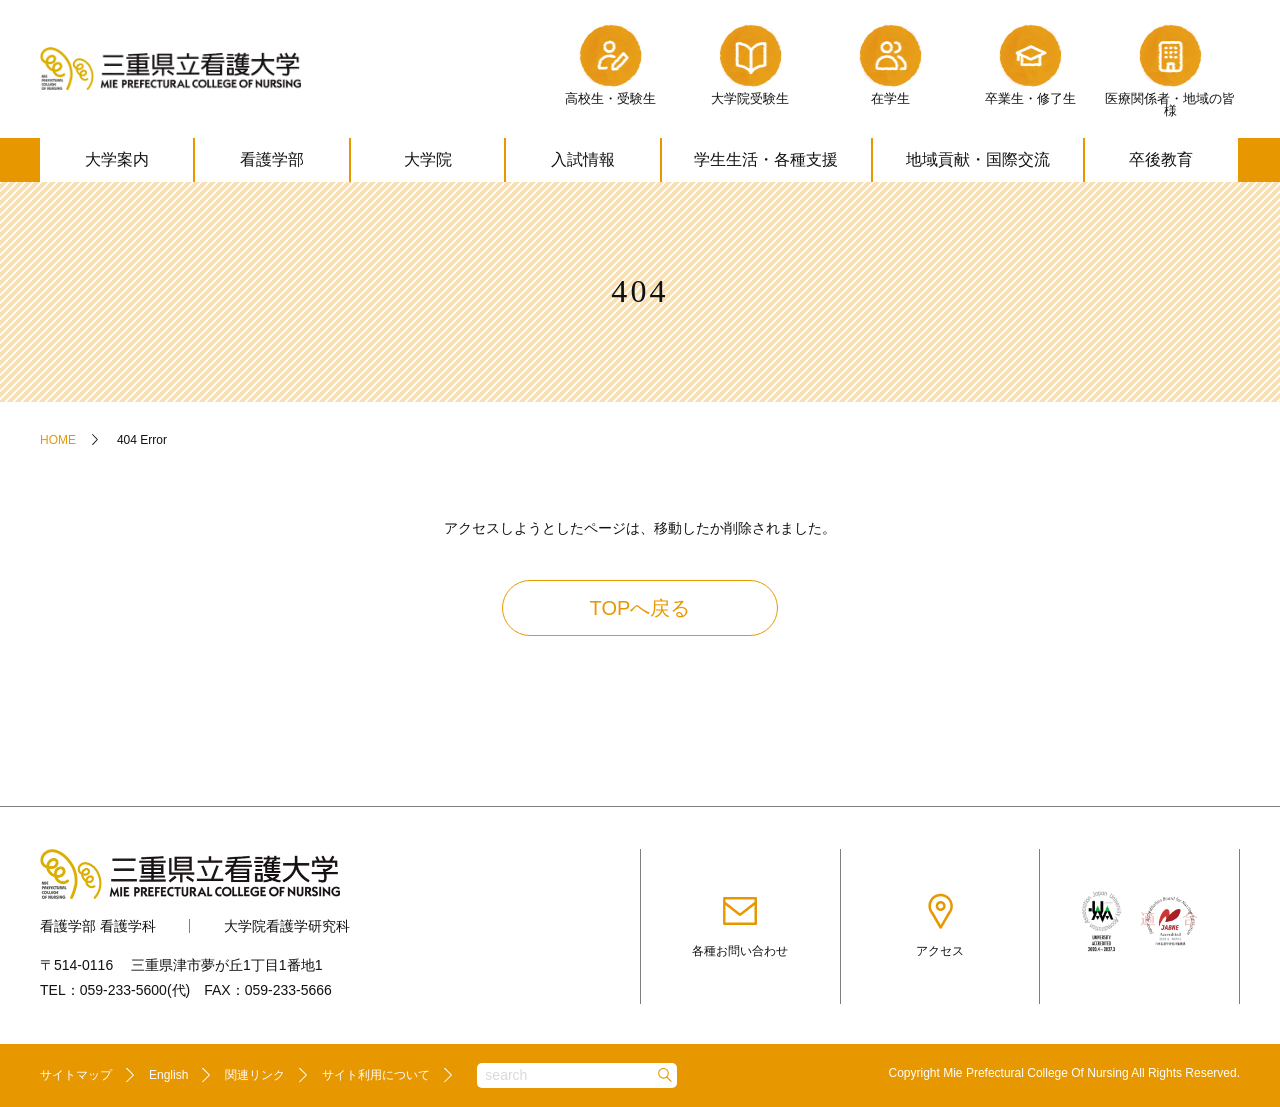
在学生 (890, 62)
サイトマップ (76, 1075)
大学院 (428, 159)
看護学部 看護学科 (98, 926)
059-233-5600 (123, 990)
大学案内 (117, 159)
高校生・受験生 (610, 62)
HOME (58, 440)
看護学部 (272, 159)
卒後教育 (1161, 159)
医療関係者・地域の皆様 (1170, 69)
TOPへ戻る (640, 608)
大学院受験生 (750, 62)
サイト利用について (376, 1075)
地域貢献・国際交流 (978, 159)
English (168, 1075)
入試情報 (583, 159)
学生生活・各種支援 (766, 159)
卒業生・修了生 (1030, 62)
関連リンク (255, 1075)
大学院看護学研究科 (287, 926)
